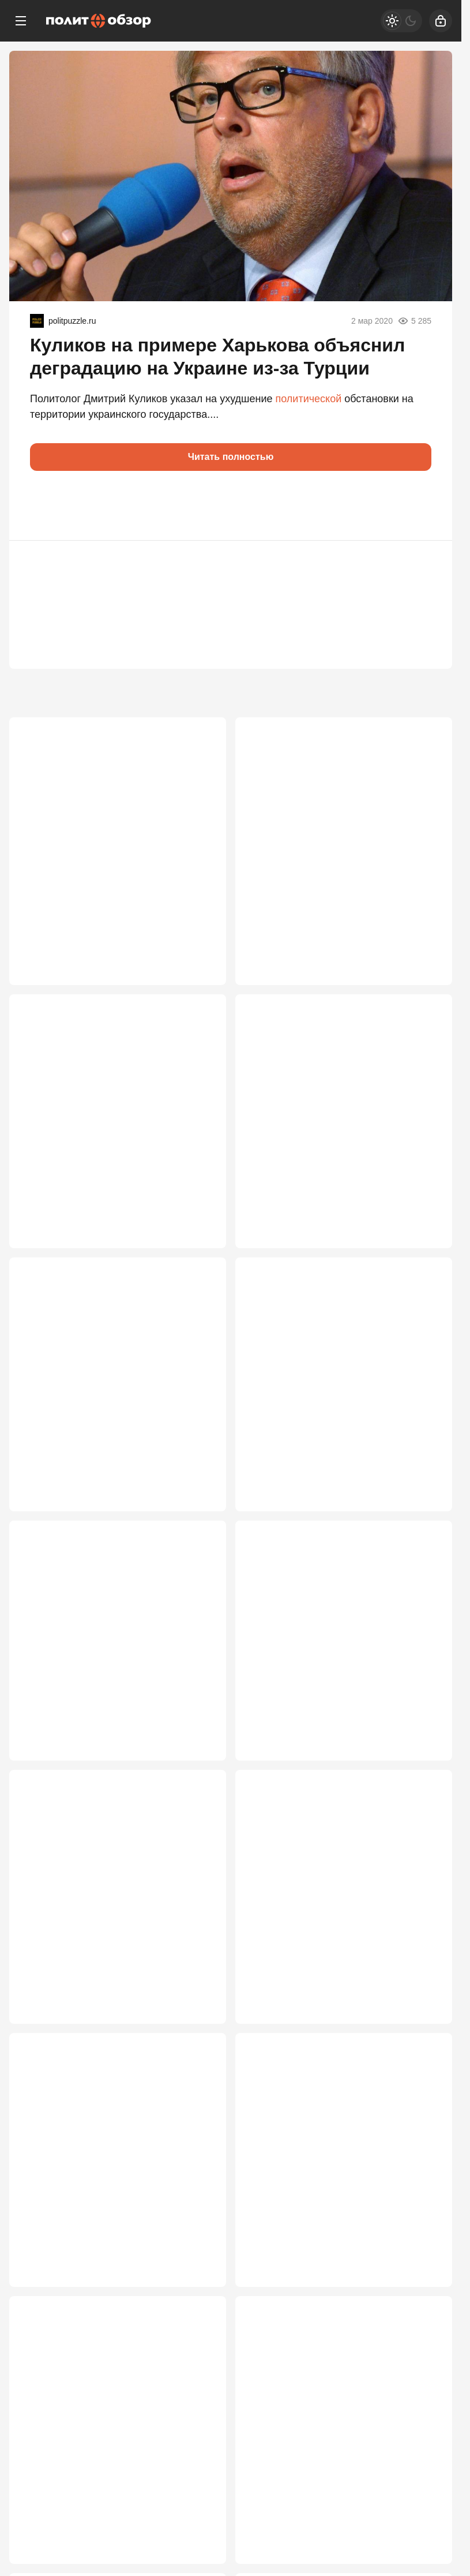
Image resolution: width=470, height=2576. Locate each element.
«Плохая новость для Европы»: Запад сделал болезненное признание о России (340, 2195)
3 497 (198, 1478)
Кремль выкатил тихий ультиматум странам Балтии (333, 1372)
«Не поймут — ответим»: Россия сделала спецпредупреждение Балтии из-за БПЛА (340, 2466)
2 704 (198, 2021)
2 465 (424, 2564)
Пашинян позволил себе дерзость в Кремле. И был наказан (108, 1101)
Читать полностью (231, 457)
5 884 (198, 935)
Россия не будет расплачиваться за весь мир (334, 1916)
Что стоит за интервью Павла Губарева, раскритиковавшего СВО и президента (337, 822)
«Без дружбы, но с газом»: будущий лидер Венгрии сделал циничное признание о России (108, 1379)
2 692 (424, 2021)
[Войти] (440, 20)
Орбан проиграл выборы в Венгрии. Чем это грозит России (109, 2188)
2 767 (424, 1749)
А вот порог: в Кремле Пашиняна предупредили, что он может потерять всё (114, 1651)
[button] (44, 505)
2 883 (198, 1749)
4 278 (424, 935)
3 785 (198, 1206)
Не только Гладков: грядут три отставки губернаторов (321, 1644)
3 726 (424, 1206)
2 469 (198, 2564)
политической (309, 399)
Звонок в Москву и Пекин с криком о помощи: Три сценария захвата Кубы (111, 2459)
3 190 (424, 1478)
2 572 (424, 2293)
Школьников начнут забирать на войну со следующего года (116, 1916)
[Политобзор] (98, 20)
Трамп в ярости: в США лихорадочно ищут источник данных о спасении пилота (337, 1108)
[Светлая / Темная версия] (401, 20)
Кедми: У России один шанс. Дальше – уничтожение (114, 815)
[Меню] (20, 20)
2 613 (198, 2293)
